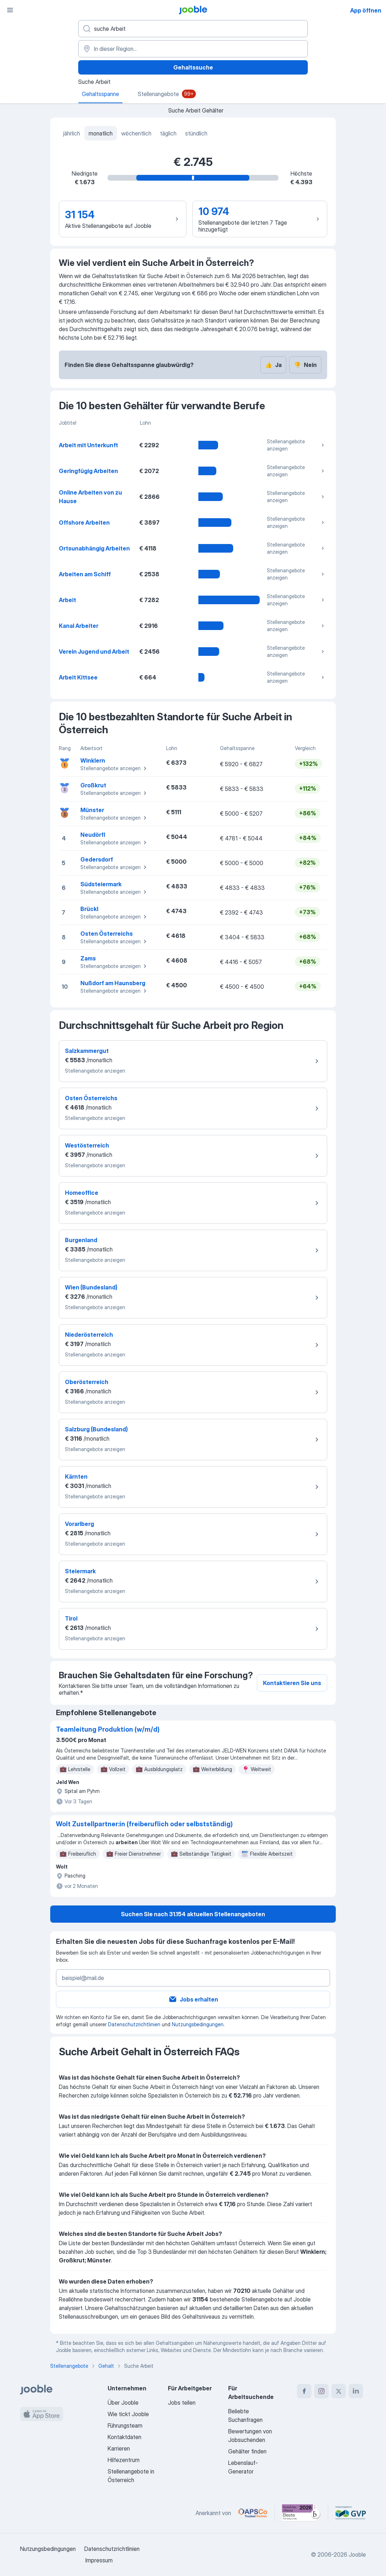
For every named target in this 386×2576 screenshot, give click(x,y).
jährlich (71, 133)
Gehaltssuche (193, 67)
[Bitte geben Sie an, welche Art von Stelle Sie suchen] (193, 28)
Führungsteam (125, 2425)
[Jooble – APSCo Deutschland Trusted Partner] (252, 2513)
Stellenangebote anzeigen (296, 445)
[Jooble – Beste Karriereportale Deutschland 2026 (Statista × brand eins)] (301, 2513)
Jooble (357, 2554)
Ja (273, 365)
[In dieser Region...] (193, 48)
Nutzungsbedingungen (197, 2024)
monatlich (101, 133)
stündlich (196, 133)
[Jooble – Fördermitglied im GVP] (350, 2513)
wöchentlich (136, 133)
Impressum (99, 2560)
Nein (305, 365)
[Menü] (10, 10)
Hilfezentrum (124, 2459)
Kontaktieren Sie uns (292, 1683)
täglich (168, 133)
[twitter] (338, 2391)
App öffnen (365, 10)
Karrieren (119, 2448)
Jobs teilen (182, 2402)
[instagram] (321, 2391)
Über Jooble (123, 2402)
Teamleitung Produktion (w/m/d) (108, 1729)
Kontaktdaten (124, 2437)
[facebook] (304, 2391)
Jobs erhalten (193, 1999)
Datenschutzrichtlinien (134, 2024)
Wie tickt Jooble (128, 2414)
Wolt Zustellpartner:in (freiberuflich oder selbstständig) (144, 1824)
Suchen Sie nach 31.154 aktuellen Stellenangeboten (193, 1914)
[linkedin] (356, 2391)
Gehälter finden (247, 2451)
